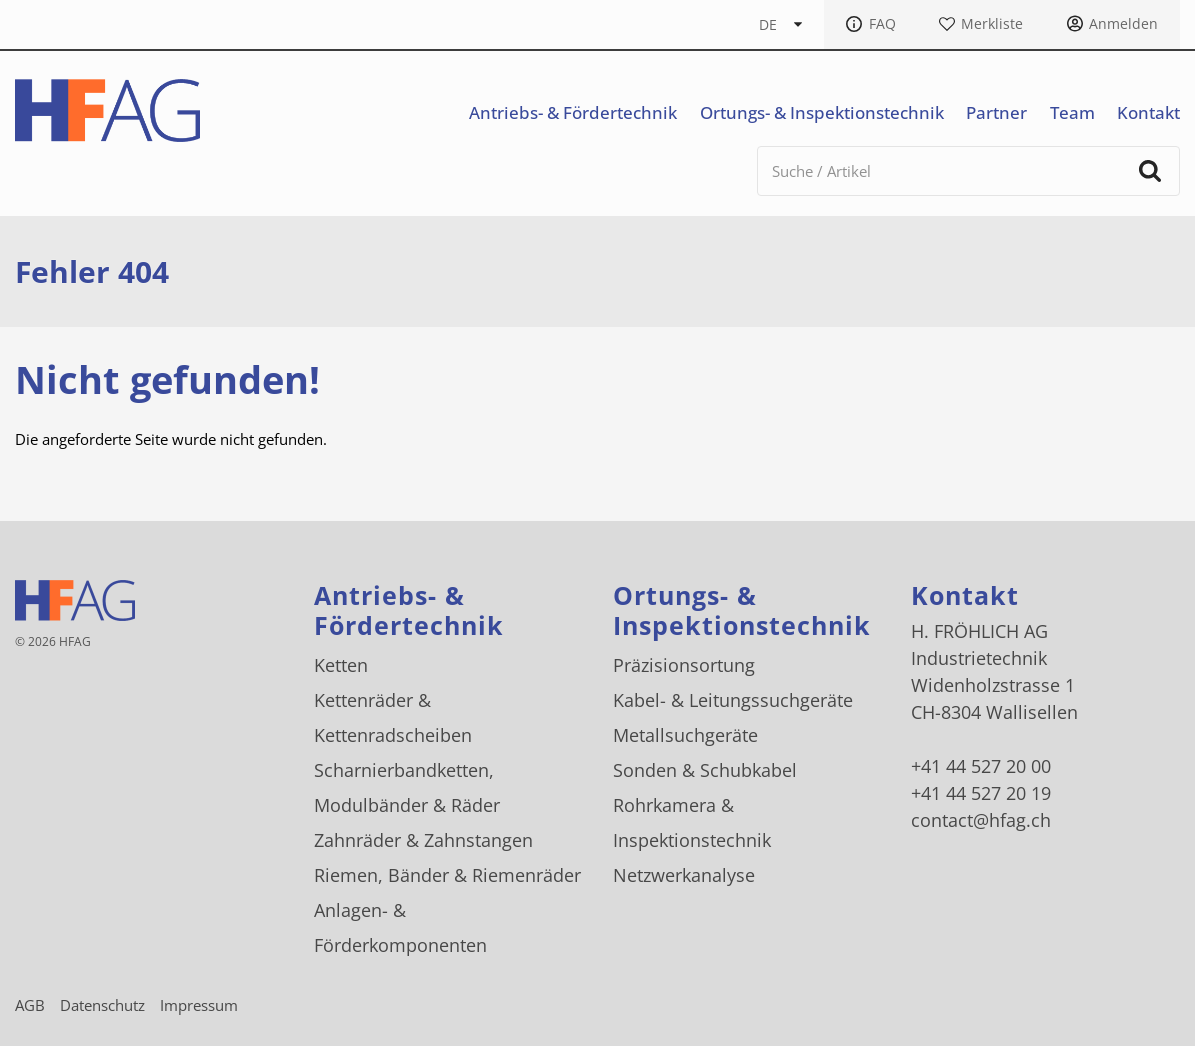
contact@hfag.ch (981, 820)
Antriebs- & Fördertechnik (573, 112)
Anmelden (1123, 24)
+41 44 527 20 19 (981, 793)
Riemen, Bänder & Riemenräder (447, 875)
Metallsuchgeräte (685, 735)
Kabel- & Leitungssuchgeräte (733, 700)
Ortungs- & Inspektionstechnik (822, 112)
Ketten (341, 665)
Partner (996, 112)
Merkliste (992, 24)
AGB (30, 1005)
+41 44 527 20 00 (981, 766)
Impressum (199, 1005)
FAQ (882, 24)
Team (1072, 112)
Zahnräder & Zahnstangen (423, 840)
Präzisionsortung (684, 665)
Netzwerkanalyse (684, 875)
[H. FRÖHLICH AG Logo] (107, 110)
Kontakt (1148, 112)
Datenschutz (102, 1005)
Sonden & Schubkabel (705, 770)
